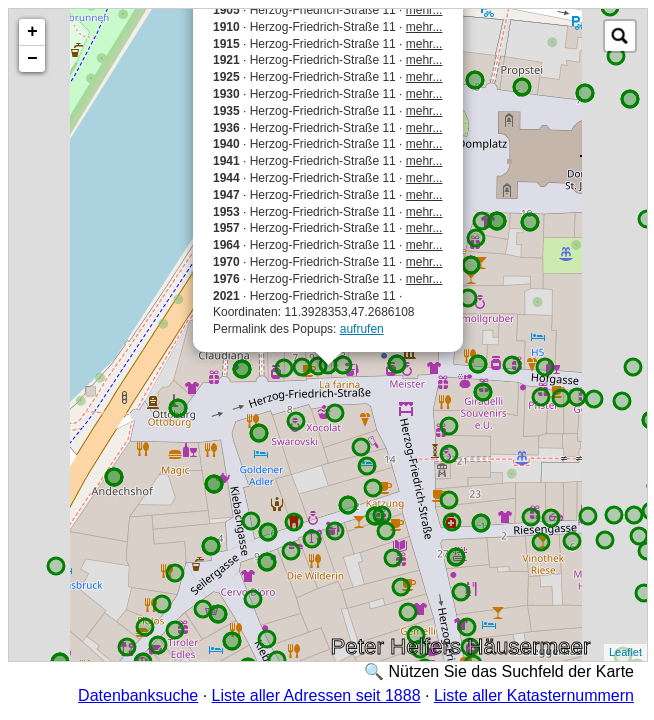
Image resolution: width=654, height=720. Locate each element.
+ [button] (32, 32)
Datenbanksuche (138, 695)
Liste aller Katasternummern (534, 695)
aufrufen (362, 329)
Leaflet (625, 652)
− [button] (32, 59)
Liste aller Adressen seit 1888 (316, 695)
